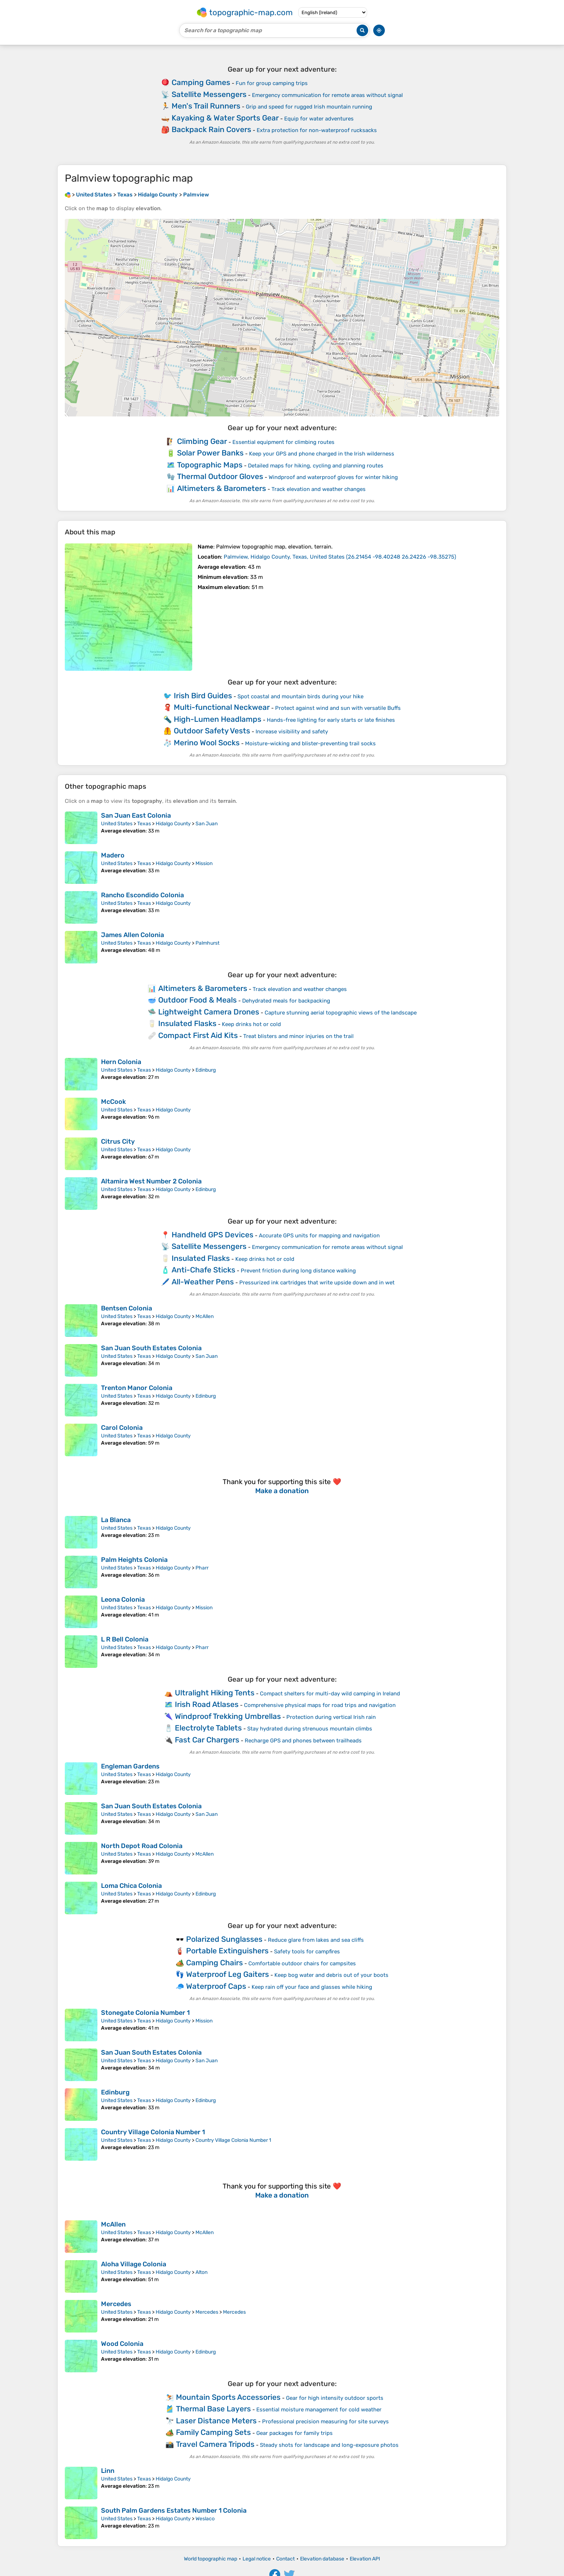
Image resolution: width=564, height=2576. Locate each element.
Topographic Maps (210, 464)
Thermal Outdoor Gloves (220, 476)
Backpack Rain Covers (211, 129)
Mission (203, 863)
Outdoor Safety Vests (212, 730)
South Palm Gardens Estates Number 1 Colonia (174, 2510)
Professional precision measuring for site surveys (325, 2421)
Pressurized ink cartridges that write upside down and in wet (317, 1282)
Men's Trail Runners (206, 105)
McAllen (204, 1316)
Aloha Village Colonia (133, 2264)
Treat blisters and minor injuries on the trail (298, 1036)
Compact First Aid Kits (198, 1035)
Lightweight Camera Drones (208, 1011)
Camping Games (201, 82)
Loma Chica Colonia (131, 1886)
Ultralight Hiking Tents (214, 1692)
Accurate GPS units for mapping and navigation (319, 1235)
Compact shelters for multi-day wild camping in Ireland (330, 1693)
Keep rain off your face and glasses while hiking (312, 1987)
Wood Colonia (122, 2344)
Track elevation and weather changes (319, 489)
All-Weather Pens (203, 1281)
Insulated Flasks (187, 1023)
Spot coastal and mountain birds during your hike (300, 696)
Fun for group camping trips (272, 83)
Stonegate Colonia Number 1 (145, 2013)
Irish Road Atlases (207, 1704)
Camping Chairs (214, 1962)
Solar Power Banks (210, 452)
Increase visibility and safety (292, 731)
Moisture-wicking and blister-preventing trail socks (310, 743)
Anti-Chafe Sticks (203, 1269)
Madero (113, 855)
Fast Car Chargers (207, 1739)
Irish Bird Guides (203, 695)
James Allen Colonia (132, 935)
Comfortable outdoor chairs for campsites (302, 1963)
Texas (144, 824)
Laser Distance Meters (216, 2420)
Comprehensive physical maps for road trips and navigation (320, 1705)
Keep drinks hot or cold (251, 1024)
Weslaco (205, 2519)
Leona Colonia (123, 1599)
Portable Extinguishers (227, 1950)
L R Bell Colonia (124, 1639)
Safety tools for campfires (307, 1951)
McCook (113, 1102)
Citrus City (118, 1141)
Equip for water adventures (319, 118)
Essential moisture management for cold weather (319, 2409)
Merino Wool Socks (207, 742)
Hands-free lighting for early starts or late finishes (331, 720)
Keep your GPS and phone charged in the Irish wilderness (321, 453)
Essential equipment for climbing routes (283, 442)
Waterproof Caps (216, 1986)
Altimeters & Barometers (221, 488)
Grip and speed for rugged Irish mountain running (309, 106)
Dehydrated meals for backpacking (286, 1000)
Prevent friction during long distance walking (298, 1270)
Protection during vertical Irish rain (331, 1717)
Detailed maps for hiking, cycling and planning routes (315, 465)
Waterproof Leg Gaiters (227, 1974)
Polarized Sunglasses (224, 1939)
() (340, 557)
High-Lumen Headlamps (217, 719)
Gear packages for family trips (294, 2433)
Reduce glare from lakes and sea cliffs (316, 1940)
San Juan (206, 824)
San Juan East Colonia (136, 815)
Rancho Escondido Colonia (142, 895)
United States (116, 824)
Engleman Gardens (130, 1766)
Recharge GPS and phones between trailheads (303, 1740)
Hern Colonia (121, 1062)
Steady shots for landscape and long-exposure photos (329, 2445)
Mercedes (116, 2304)
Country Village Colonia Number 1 (153, 2132)
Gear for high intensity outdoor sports (334, 2398)
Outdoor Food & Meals (197, 999)
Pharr (202, 1568)
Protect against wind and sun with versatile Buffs (338, 708)
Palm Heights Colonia (134, 1560)
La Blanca (116, 1520)
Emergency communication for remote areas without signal (327, 95)
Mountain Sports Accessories (228, 2397)
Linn (107, 2471)
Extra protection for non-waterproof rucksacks (317, 130)
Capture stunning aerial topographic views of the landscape (341, 1012)
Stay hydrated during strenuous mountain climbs (309, 1728)
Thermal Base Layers (213, 2408)
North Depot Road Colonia (141, 1846)
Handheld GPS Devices (212, 1234)
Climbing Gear (202, 441)
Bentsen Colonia (126, 1308)
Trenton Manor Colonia (136, 1388)
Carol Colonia (122, 1428)
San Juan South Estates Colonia (151, 1348)
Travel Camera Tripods (215, 2444)
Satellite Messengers (209, 94)
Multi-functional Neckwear (222, 707)
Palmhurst (207, 943)
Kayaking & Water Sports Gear (225, 117)
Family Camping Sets (213, 2432)
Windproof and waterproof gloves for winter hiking (333, 477)
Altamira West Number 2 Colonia (151, 1181)
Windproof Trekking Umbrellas (228, 1716)
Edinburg (205, 1070)
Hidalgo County (173, 824)
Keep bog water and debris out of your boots (331, 1975)
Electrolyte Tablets (208, 1727)
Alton (201, 2272)
